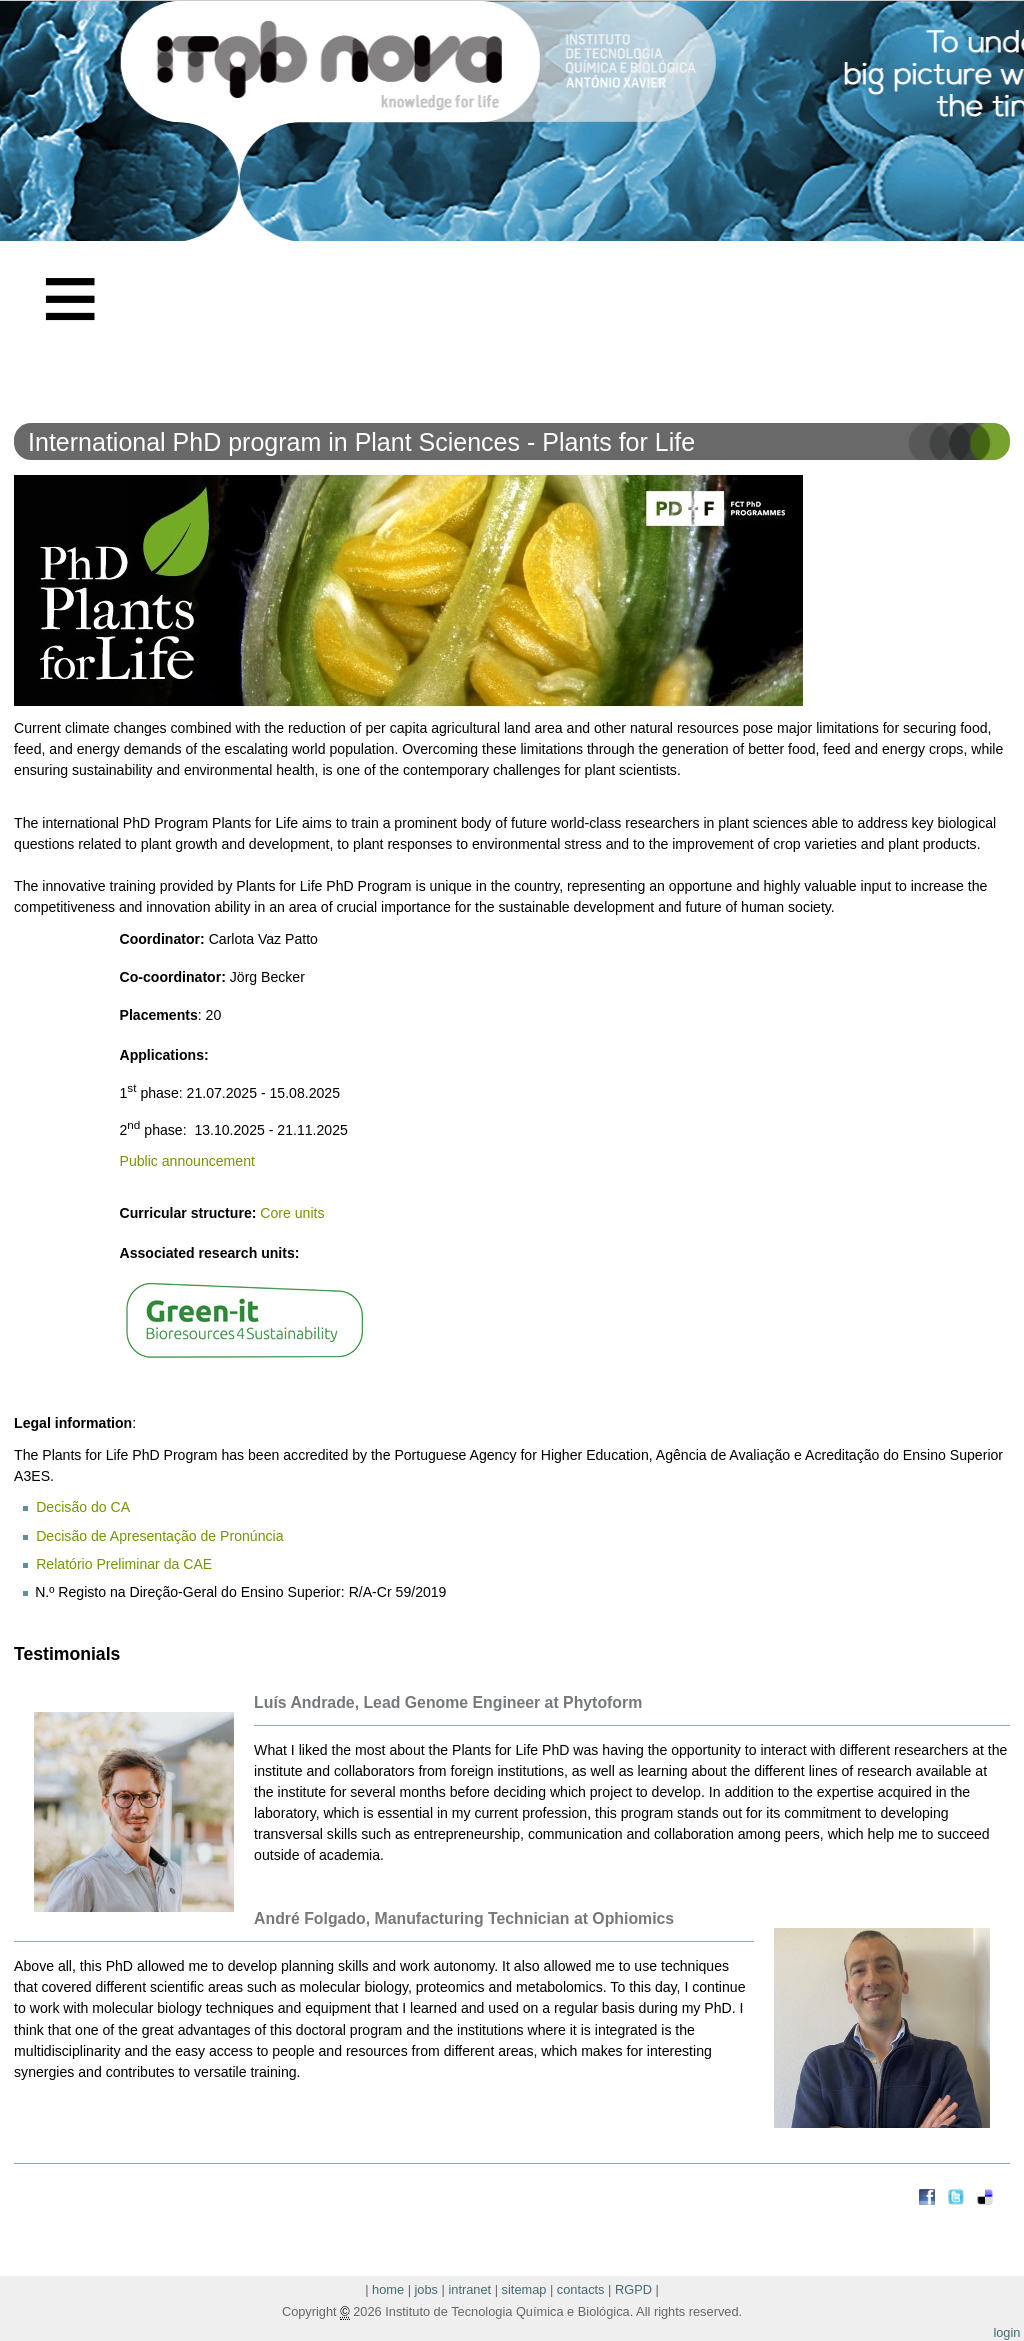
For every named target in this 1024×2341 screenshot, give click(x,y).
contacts (581, 2289)
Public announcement (187, 1161)
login (1006, 2332)
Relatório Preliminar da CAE (124, 1564)
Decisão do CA (83, 1507)
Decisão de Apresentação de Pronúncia (159, 1536)
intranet (469, 2289)
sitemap (524, 2289)
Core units (294, 1213)
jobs (426, 2289)
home (388, 2289)
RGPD (633, 2289)
